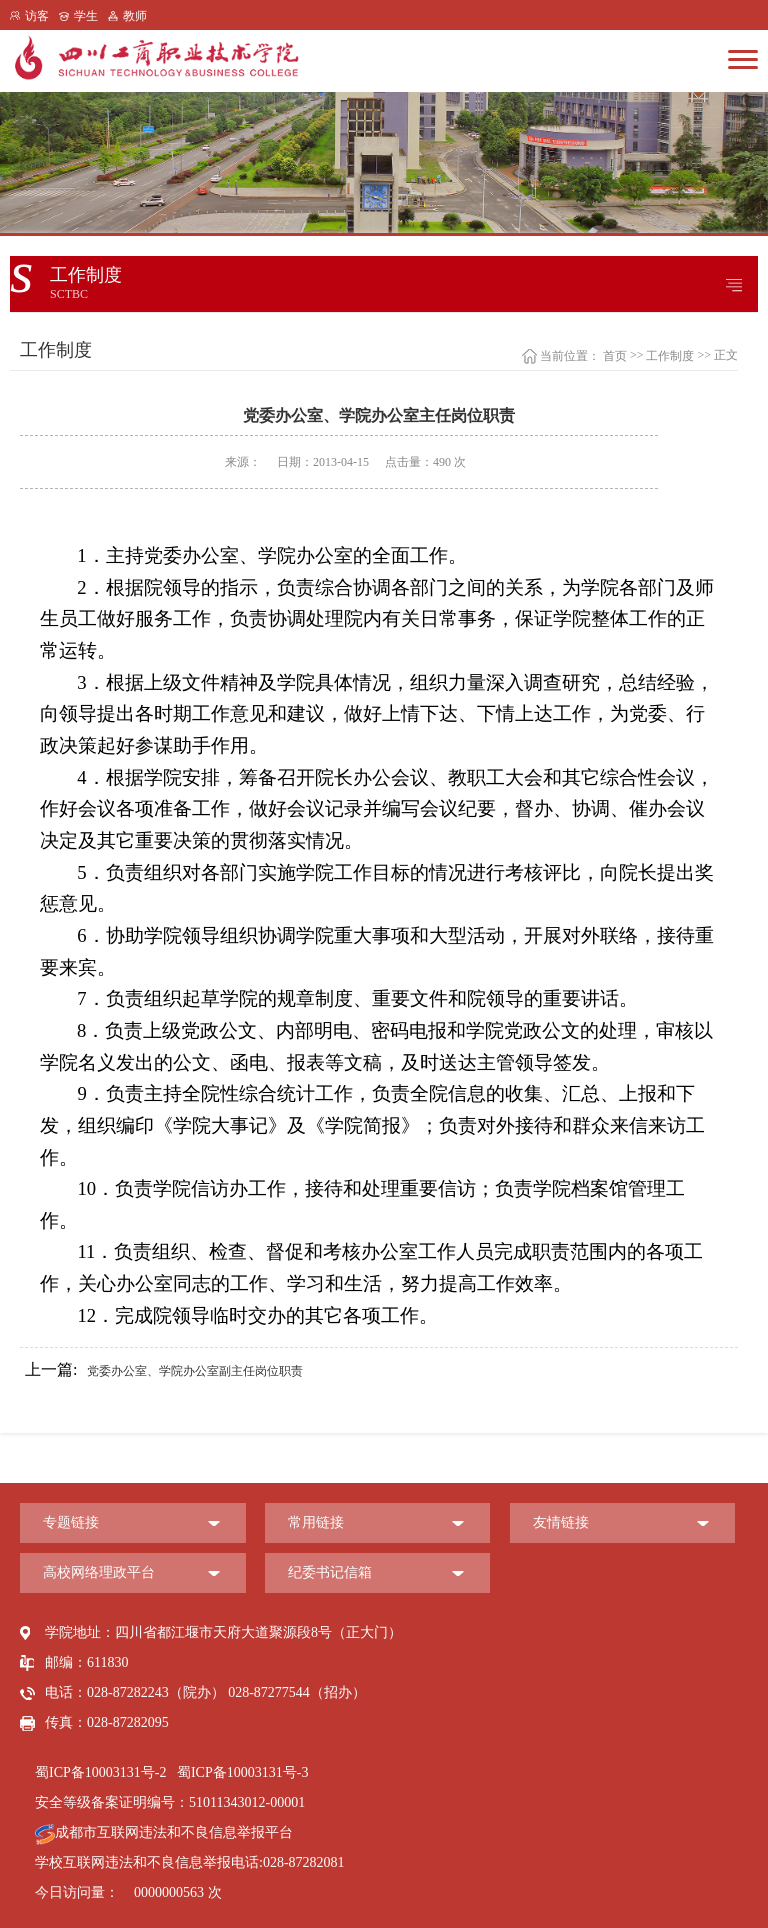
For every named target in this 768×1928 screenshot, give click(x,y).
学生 (86, 16)
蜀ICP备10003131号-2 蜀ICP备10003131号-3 (171, 1772)
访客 (37, 16)
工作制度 (670, 356)
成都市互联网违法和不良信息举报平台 (164, 1832)
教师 (135, 16)
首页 (615, 356)
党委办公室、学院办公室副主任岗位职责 (164, 1370)
